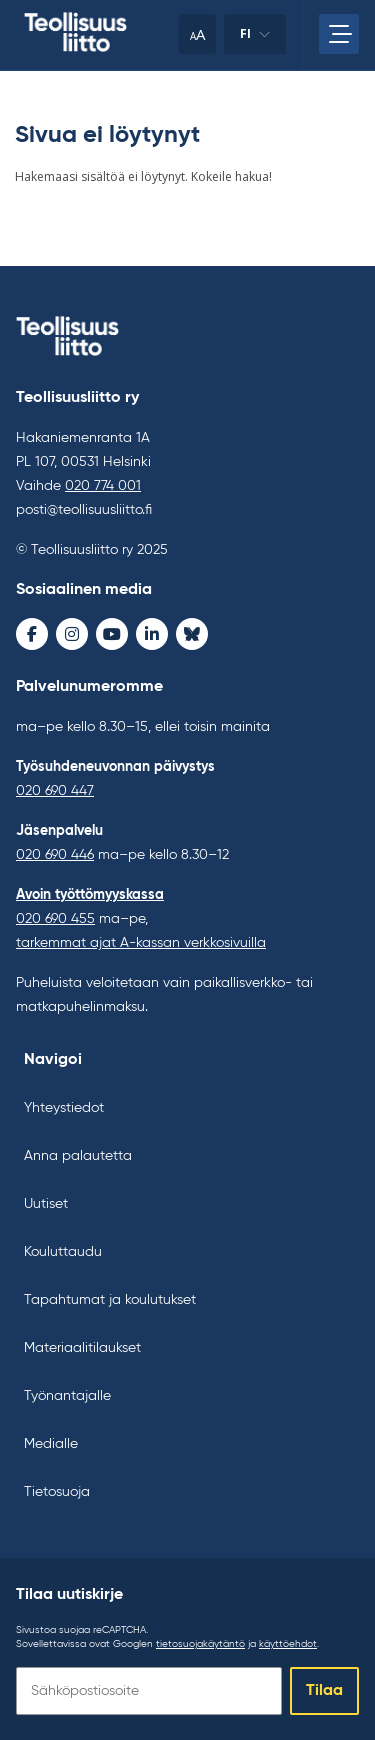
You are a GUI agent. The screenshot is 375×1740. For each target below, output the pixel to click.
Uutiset (46, 1204)
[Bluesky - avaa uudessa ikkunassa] (192, 634)
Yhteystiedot (64, 1108)
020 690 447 (55, 791)
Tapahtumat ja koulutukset (110, 1300)
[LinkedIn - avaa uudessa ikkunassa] (152, 634)
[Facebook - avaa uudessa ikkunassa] (32, 634)
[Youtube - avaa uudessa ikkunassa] (112, 634)
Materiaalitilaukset (82, 1348)
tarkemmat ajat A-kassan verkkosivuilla (141, 943)
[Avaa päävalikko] (339, 34)
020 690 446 (55, 855)
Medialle (51, 1444)
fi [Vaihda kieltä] (255, 39)
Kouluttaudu (63, 1252)
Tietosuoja (57, 1492)
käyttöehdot (288, 1644)
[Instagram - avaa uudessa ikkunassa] (72, 634)
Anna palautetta (78, 1156)
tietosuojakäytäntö (200, 1644)
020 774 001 (103, 486)
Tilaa (324, 1691)
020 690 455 (55, 919)
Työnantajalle (67, 1396)
